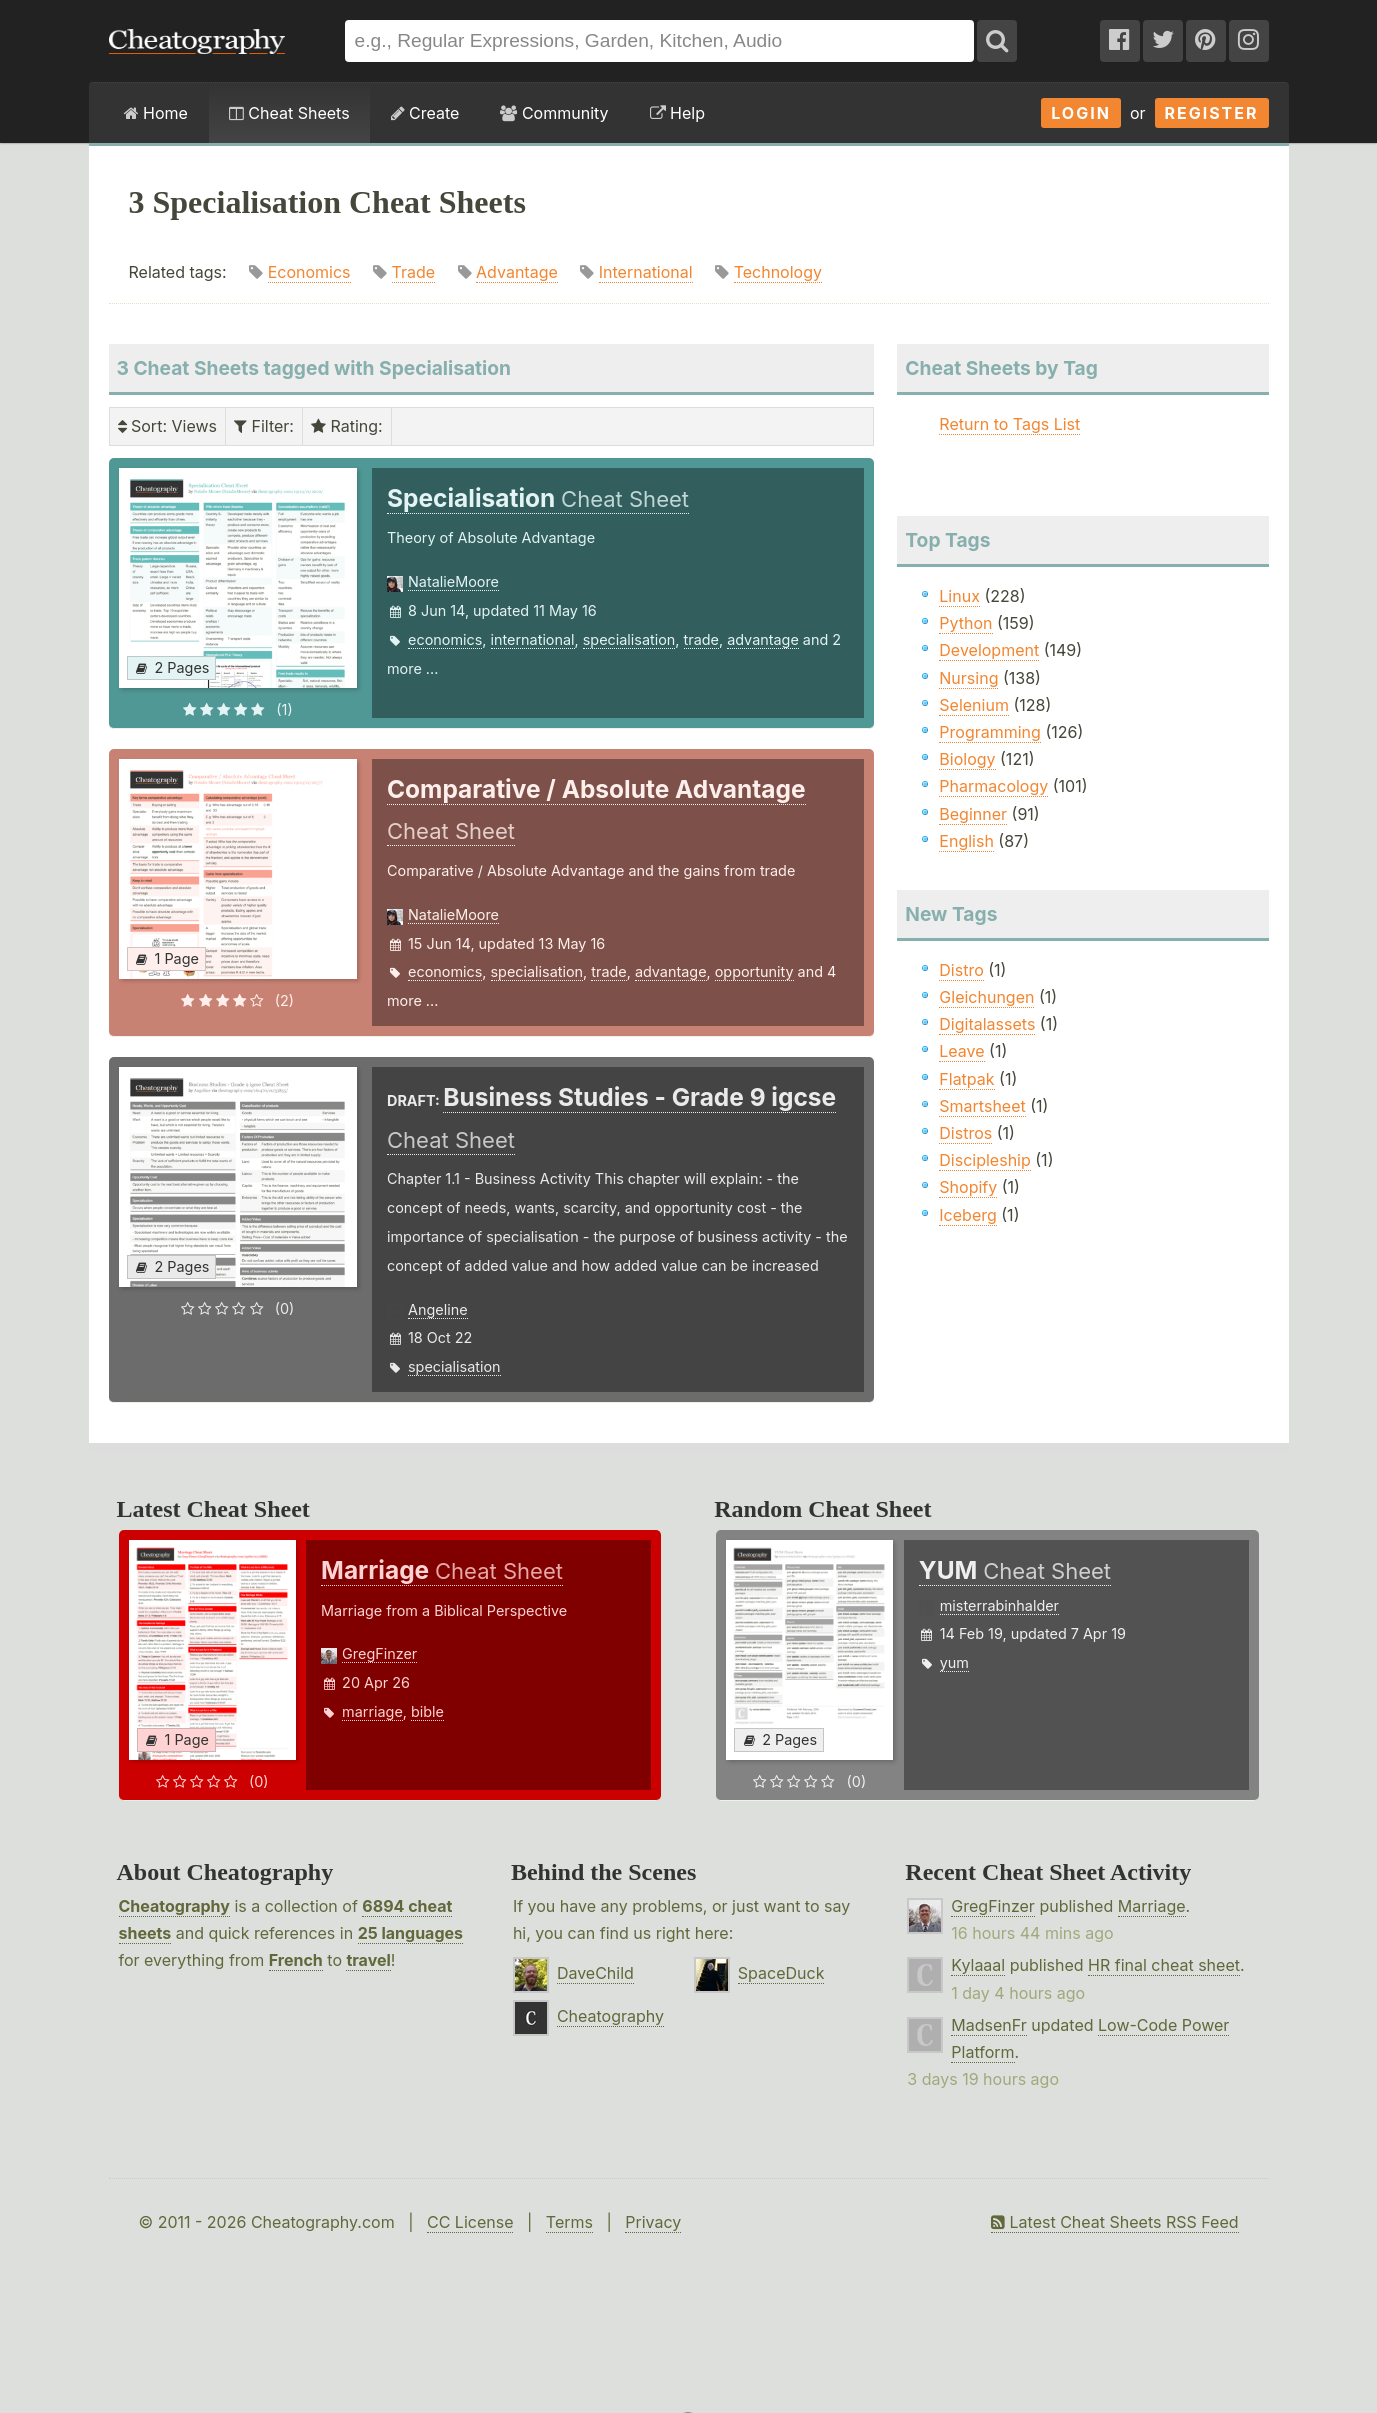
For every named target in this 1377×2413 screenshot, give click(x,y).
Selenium (974, 705)
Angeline (438, 1309)
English (966, 841)
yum (954, 1662)
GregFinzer (379, 1653)
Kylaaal (978, 1965)
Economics (309, 272)
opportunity (754, 971)
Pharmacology (993, 786)
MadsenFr (988, 2025)
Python (965, 623)
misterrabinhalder (999, 1605)
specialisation (629, 639)
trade (701, 639)
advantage (763, 639)
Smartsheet (982, 1106)
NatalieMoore (453, 581)
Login (1081, 113)
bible (427, 1711)
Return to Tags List (1009, 424)
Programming (990, 732)
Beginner (973, 814)
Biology (967, 759)
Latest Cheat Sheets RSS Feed (1114, 2222)
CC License (470, 2222)
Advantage (517, 272)
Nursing (968, 678)
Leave (961, 1051)
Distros (965, 1133)
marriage (372, 1711)
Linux (959, 596)
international (533, 639)
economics (445, 639)
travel (368, 1960)
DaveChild (595, 1973)
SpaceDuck (781, 1973)
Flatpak (966, 1079)
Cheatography (174, 1906)
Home (156, 113)
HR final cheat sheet (1164, 1965)
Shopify (968, 1187)
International (646, 272)
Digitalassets (987, 1024)
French (296, 1960)
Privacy (653, 2222)
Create (425, 113)
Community (554, 113)
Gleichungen (986, 997)
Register (1212, 113)
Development (989, 650)
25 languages (410, 1933)
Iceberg (967, 1215)
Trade (414, 272)
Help (677, 113)
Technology (778, 272)
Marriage (1152, 1906)
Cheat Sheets (289, 113)
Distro (961, 970)
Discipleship (984, 1160)
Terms (569, 2222)
